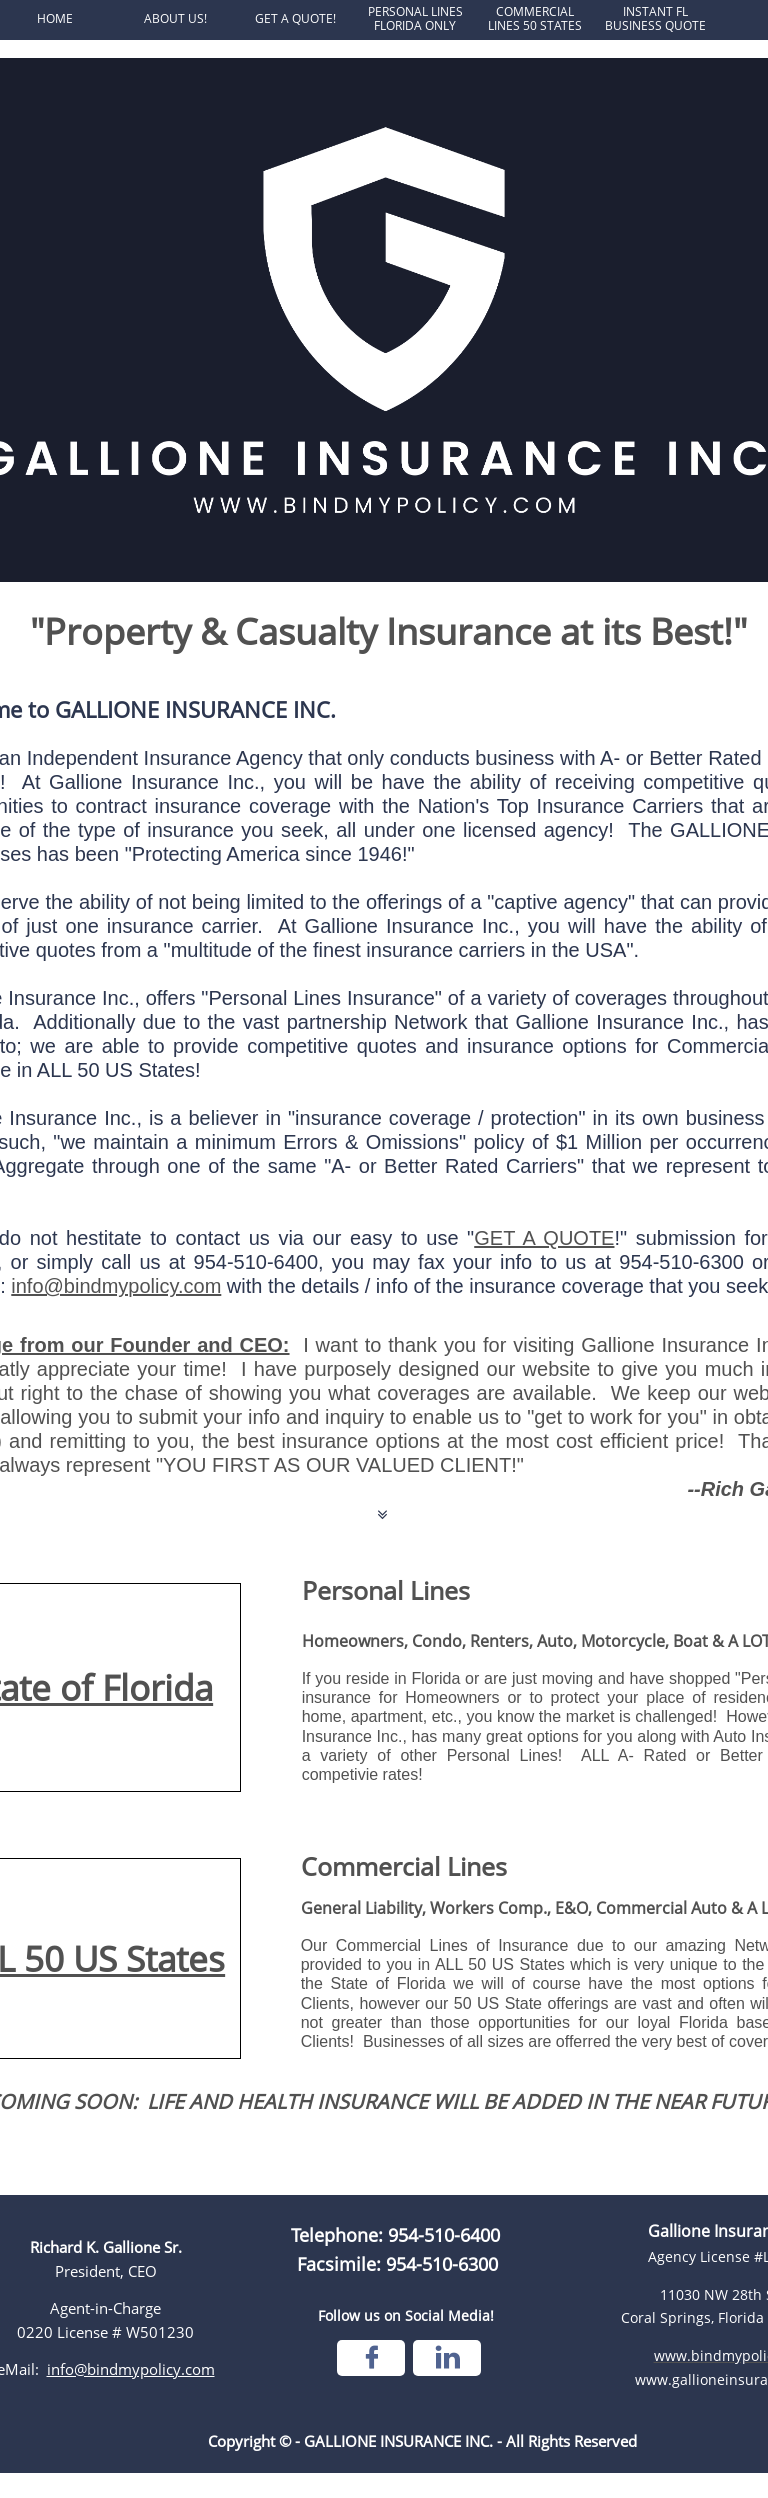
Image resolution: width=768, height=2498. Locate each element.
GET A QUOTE (544, 1238)
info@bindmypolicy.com (116, 1286)
